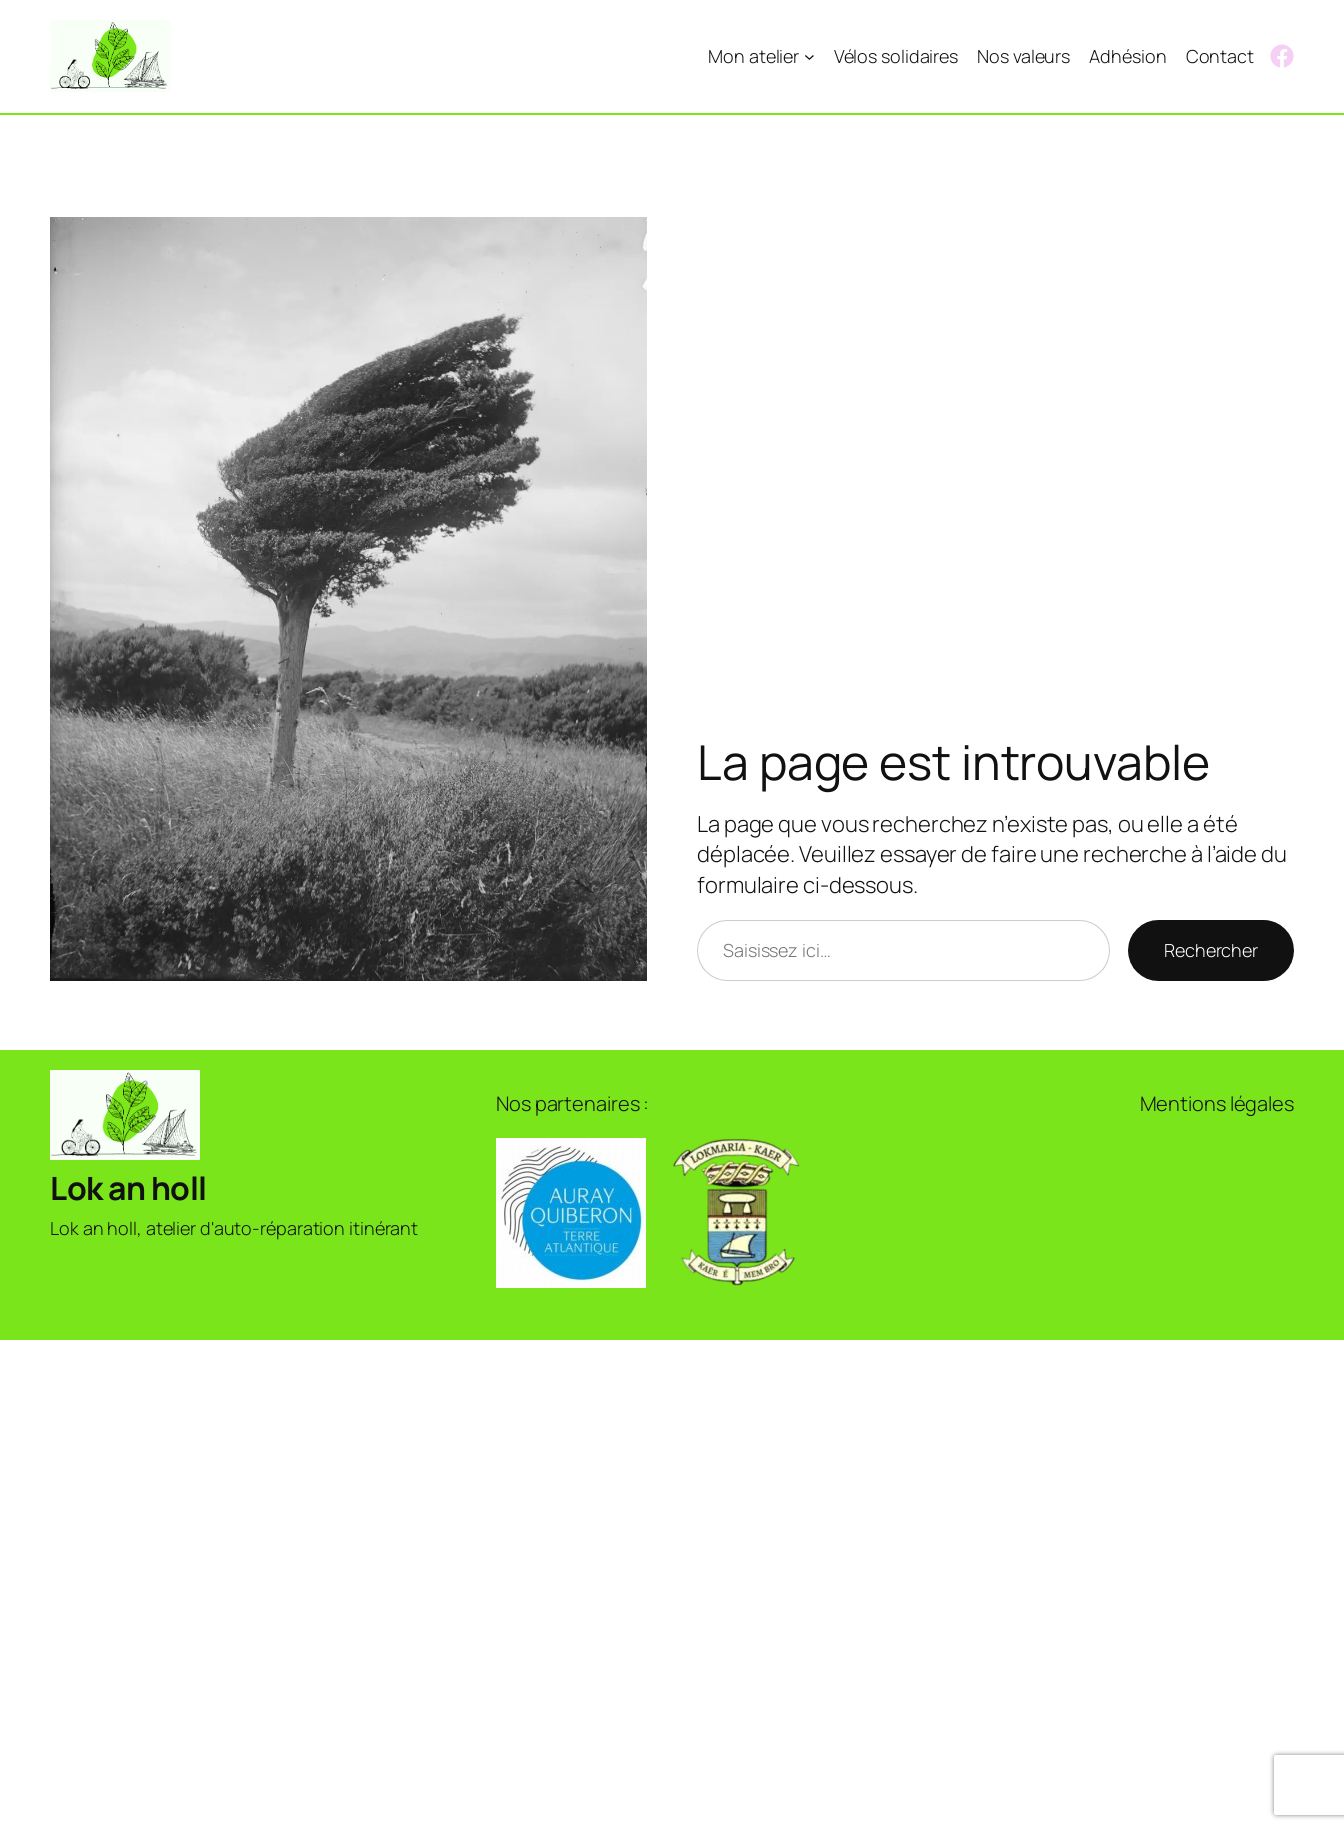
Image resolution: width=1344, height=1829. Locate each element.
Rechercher (1211, 950)
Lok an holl (128, 1188)
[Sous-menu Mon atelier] (809, 56)
